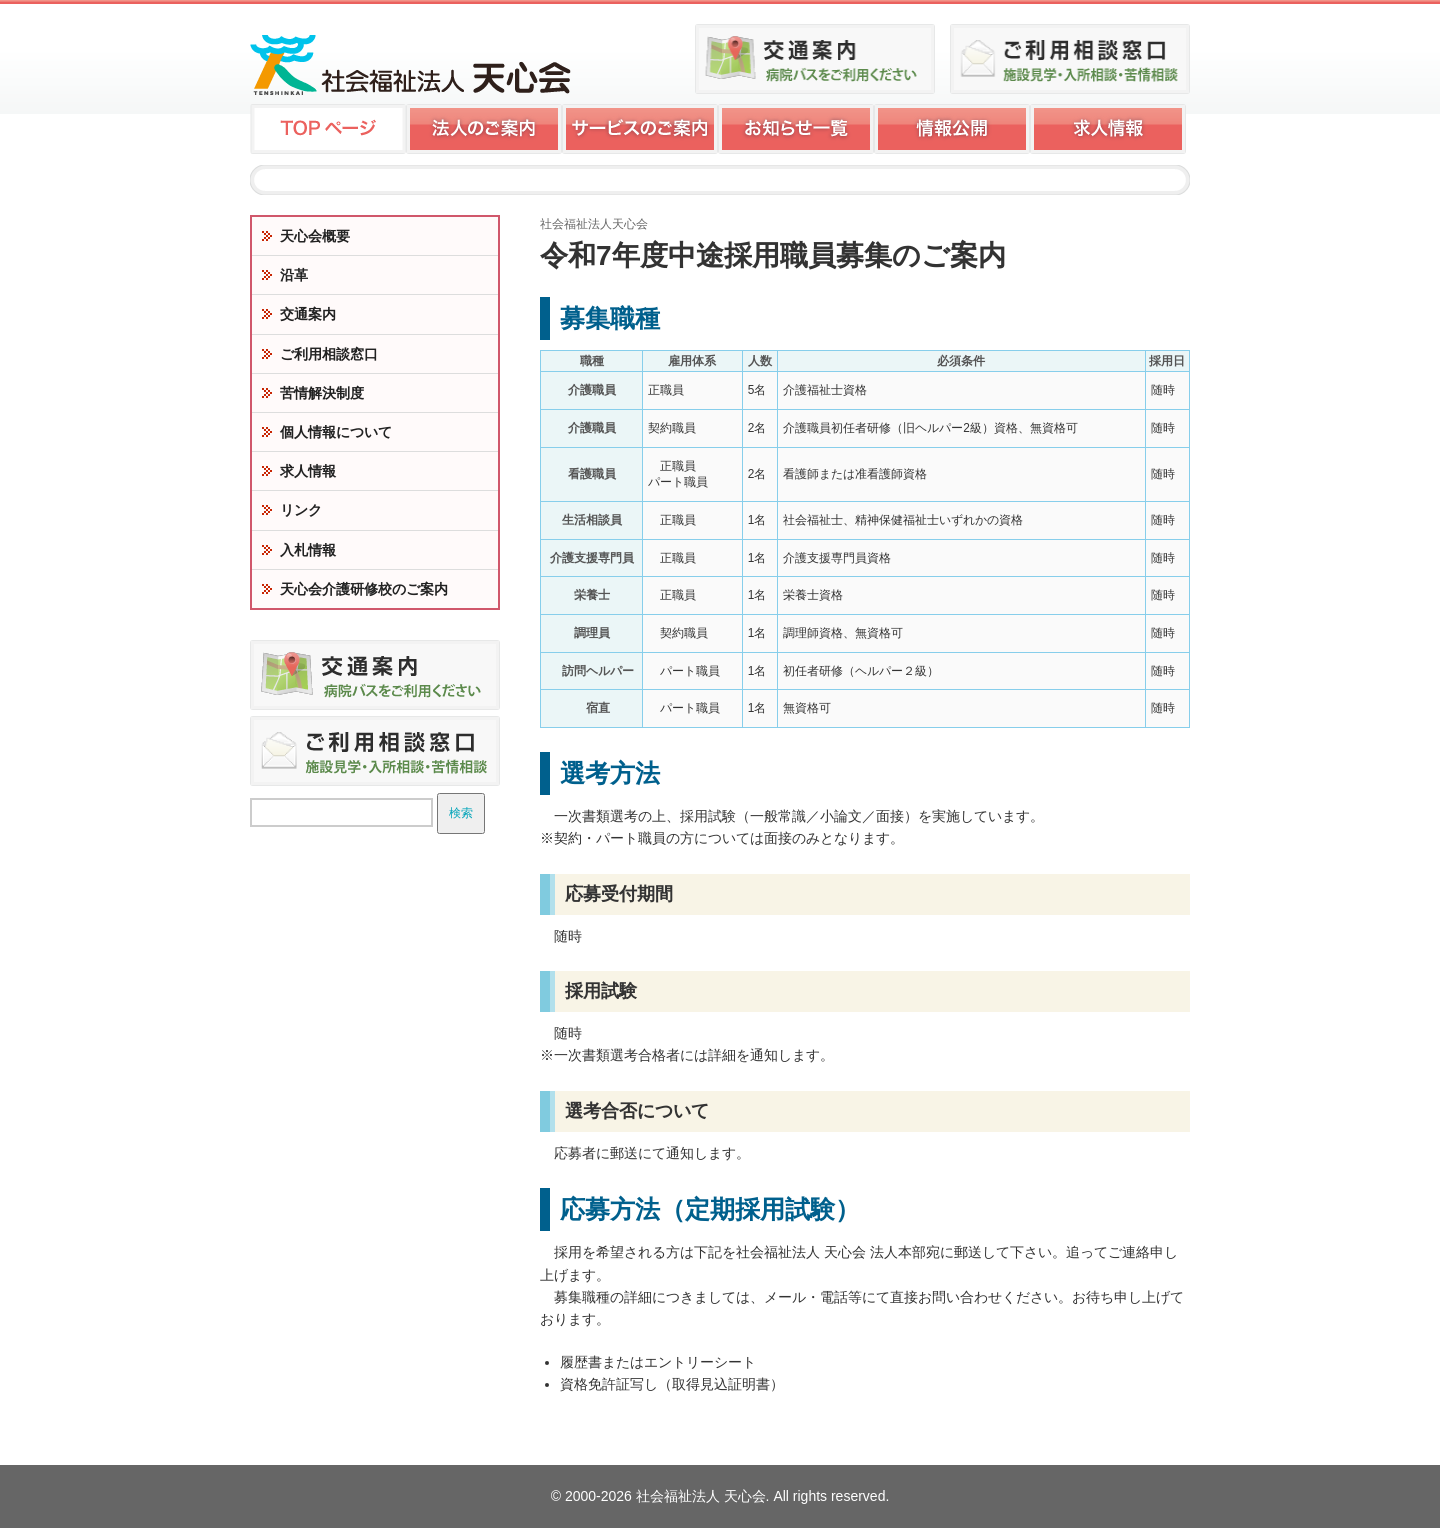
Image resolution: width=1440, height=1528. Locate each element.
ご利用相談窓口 (329, 354)
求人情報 (308, 471)
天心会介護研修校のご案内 (364, 589)
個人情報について (336, 432)
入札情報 (308, 550)
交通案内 (308, 314)
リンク (301, 510)
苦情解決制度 (322, 393)
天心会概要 (315, 236)
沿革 (294, 275)
